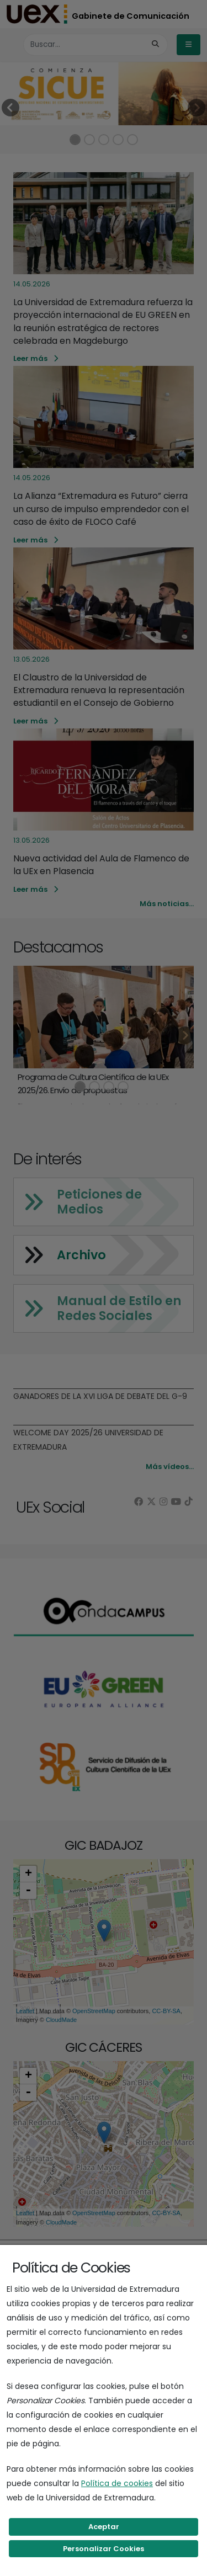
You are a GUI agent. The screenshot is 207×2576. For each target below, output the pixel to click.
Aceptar (103, 2526)
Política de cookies (117, 2483)
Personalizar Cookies (103, 2548)
